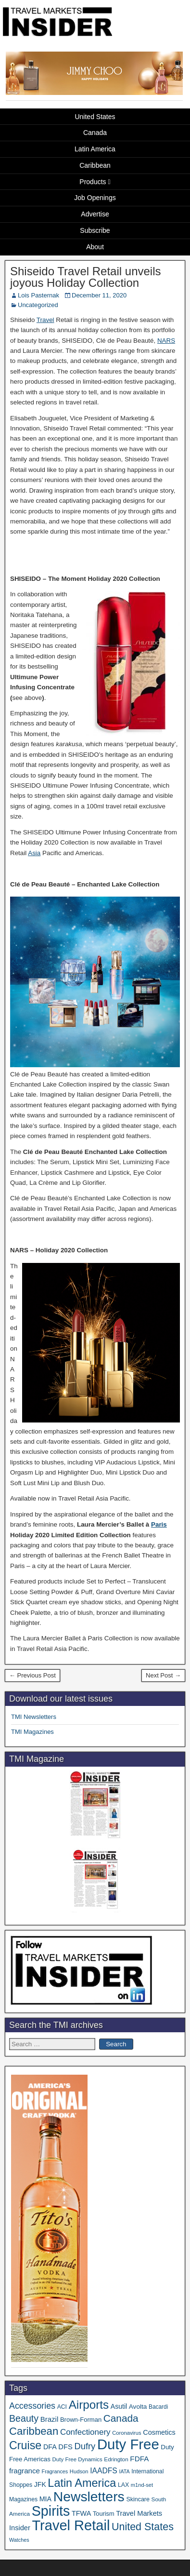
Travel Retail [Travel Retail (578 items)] (71, 2525)
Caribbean (95, 165)
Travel (45, 319)
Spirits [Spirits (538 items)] (51, 2511)
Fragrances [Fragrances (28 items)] (55, 2471)
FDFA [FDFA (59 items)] (139, 2459)
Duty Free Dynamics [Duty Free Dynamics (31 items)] (77, 2459)
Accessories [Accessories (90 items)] (32, 2406)
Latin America (95, 149)
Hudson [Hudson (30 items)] (79, 2471)
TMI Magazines (32, 1731)
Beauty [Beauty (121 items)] (23, 2418)
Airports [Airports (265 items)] (89, 2404)
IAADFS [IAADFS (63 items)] (103, 2471)
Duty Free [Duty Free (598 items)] (128, 2444)
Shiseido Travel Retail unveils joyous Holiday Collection (85, 277)
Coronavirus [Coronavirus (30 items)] (126, 2433)
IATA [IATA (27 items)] (124, 2471)
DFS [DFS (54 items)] (65, 2447)
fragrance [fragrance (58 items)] (24, 2471)
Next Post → (163, 1675)
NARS (166, 340)
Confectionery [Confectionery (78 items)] (85, 2432)
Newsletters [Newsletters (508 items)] (89, 2496)
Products (92, 182)
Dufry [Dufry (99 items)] (84, 2446)
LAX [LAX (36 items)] (123, 2485)
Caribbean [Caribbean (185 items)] (33, 2431)
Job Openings (94, 197)
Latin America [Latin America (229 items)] (82, 2483)
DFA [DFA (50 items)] (50, 2447)
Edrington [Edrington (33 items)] (116, 2459)
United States (95, 117)
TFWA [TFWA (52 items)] (81, 2513)
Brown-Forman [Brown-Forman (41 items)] (80, 2419)
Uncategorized (38, 305)
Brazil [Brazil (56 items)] (49, 2419)
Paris (159, 1524)
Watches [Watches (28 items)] (19, 2540)
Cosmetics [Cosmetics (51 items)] (159, 2432)
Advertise (95, 214)
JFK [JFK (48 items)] (40, 2484)
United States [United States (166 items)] (143, 2527)
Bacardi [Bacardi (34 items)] (158, 2406)
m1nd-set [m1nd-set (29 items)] (142, 2485)
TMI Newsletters (33, 1716)
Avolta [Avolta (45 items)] (138, 2406)
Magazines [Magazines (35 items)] (23, 2499)
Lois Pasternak (38, 295)
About (95, 247)
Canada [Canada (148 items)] (121, 2418)
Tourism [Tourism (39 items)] (103, 2513)
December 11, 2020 (99, 295)
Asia (34, 853)
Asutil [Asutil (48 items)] (119, 2406)
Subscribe (95, 230)
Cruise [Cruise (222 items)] (25, 2445)
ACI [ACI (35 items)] (62, 2406)
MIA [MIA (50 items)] (45, 2499)
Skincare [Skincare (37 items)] (138, 2499)
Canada (95, 132)
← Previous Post (32, 1675)
